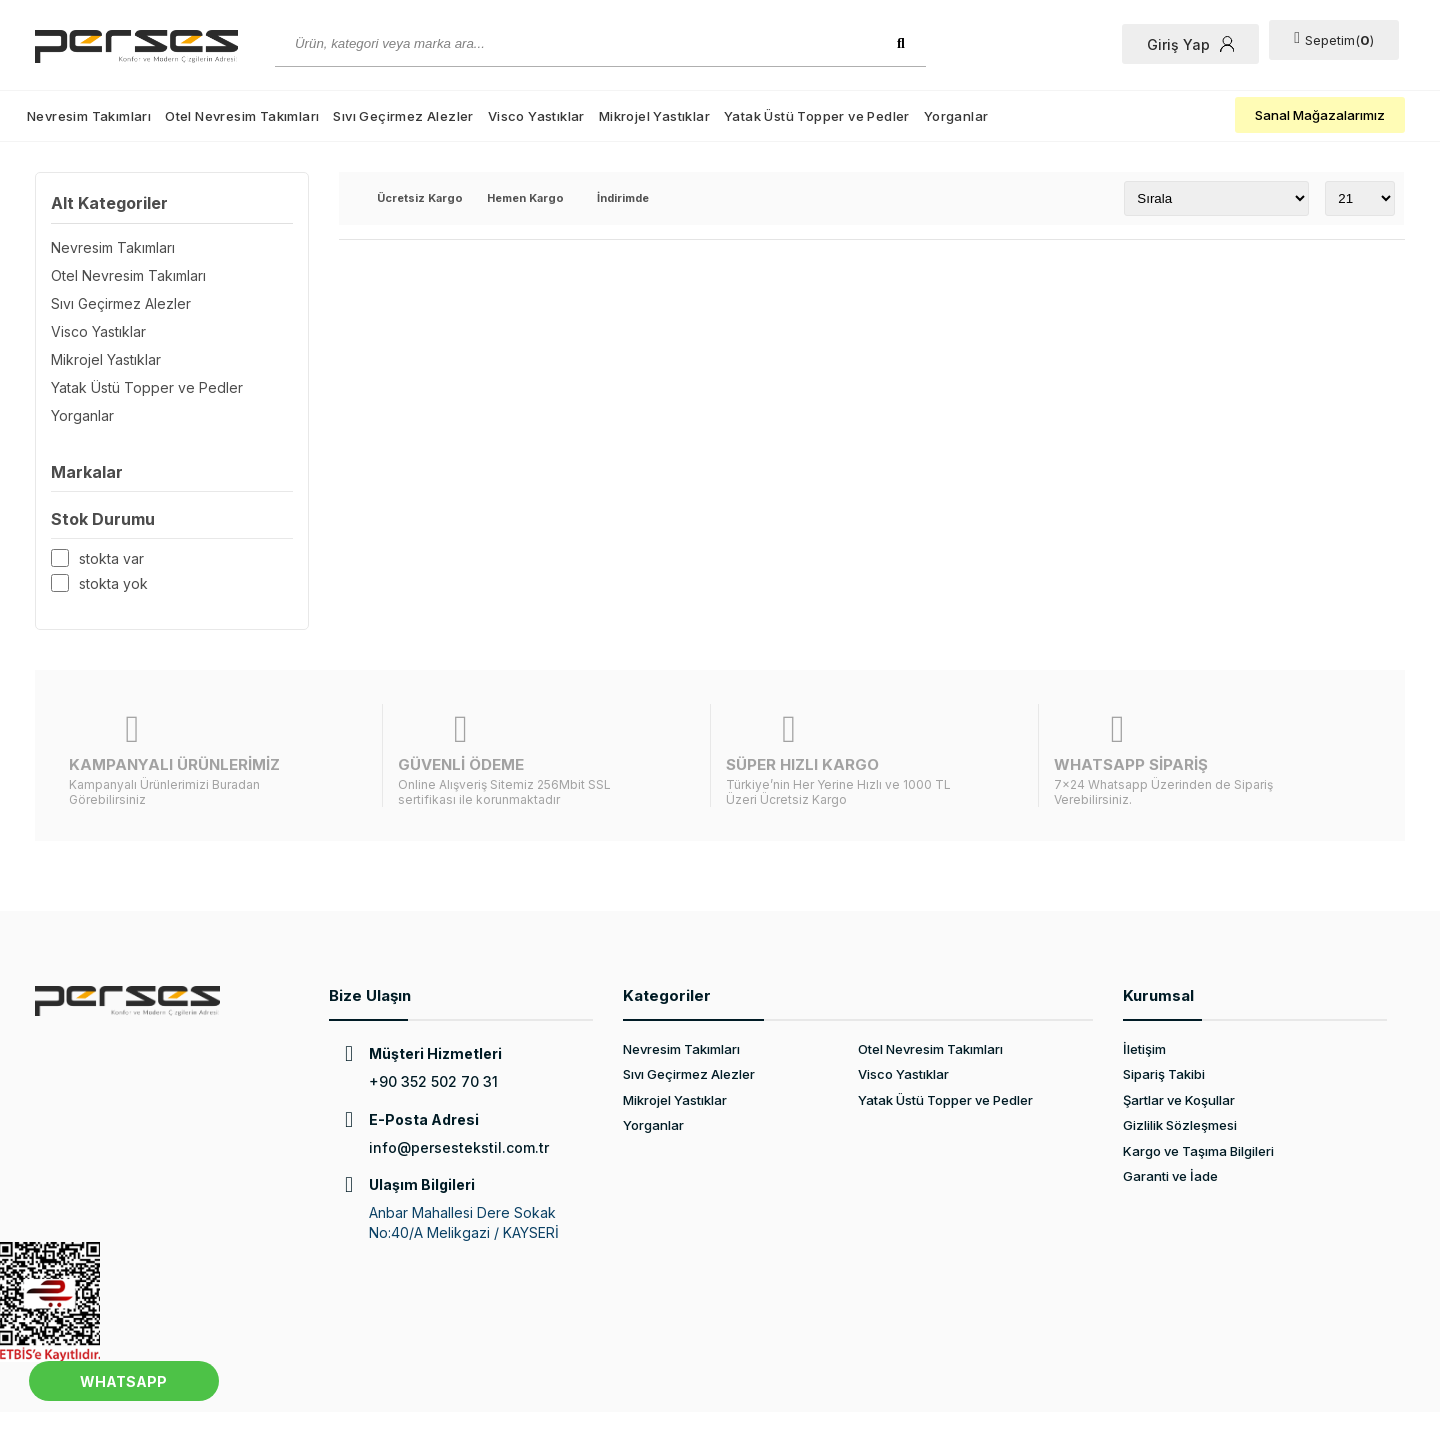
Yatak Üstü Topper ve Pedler (817, 116)
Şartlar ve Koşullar (1179, 1051)
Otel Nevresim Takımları (242, 116)
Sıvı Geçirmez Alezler (403, 116)
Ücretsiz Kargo (420, 199)
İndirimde (623, 199)
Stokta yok (113, 583)
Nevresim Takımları (89, 116)
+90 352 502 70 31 (433, 1032)
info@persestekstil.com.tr (459, 1098)
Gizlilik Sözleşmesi (1180, 1076)
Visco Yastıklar (536, 116)
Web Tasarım (307, 1396)
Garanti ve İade (1170, 1127)
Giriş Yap (1196, 44)
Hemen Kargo (525, 199)
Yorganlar (956, 116)
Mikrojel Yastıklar (654, 116)
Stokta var (111, 558)
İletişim (1144, 1000)
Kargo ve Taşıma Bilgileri (1198, 1102)
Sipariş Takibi (1164, 1025)
